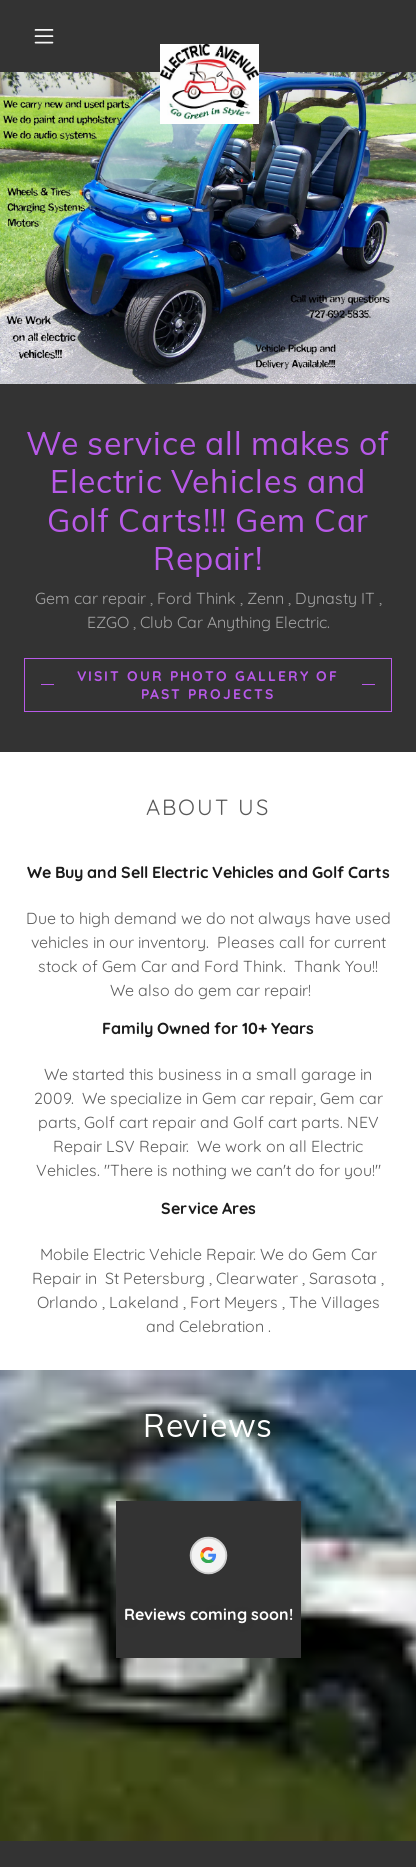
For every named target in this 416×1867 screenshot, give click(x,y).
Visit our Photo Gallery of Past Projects (208, 685)
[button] (44, 36)
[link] (209, 36)
